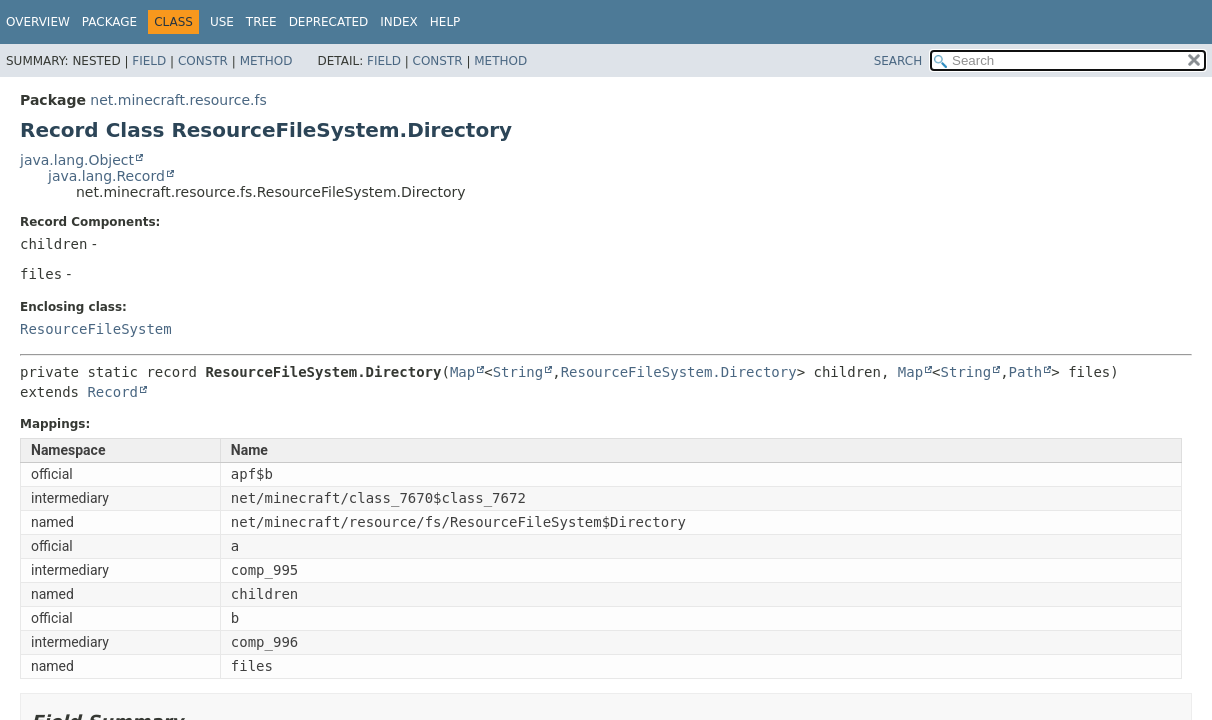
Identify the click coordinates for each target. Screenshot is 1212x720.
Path (1026, 372)
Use (222, 22)
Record (112, 392)
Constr (203, 61)
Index (399, 22)
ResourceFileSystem (96, 329)
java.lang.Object (77, 160)
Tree (261, 22)
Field (149, 61)
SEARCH (898, 61)
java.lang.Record (106, 176)
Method (266, 61)
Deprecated (329, 22)
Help (445, 22)
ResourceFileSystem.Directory (679, 372)
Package (109, 22)
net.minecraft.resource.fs (178, 100)
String (518, 372)
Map (462, 372)
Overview (38, 22)
